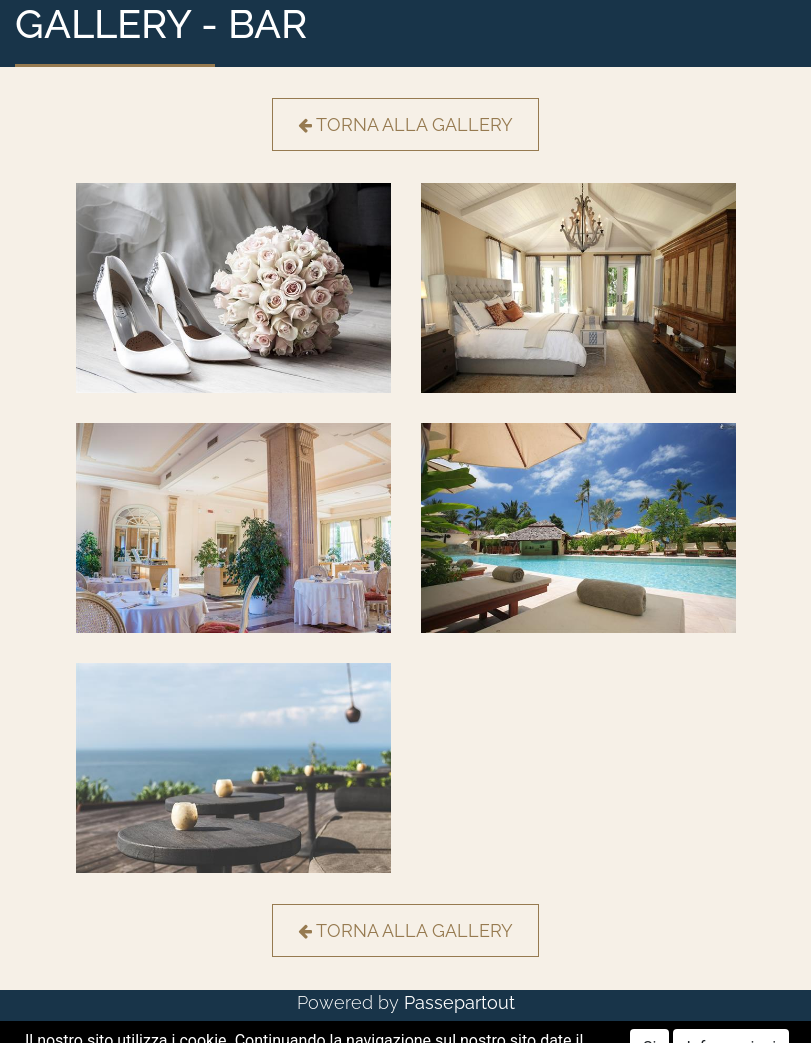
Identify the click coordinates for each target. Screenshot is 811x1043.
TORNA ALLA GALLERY (405, 124)
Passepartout (459, 1002)
